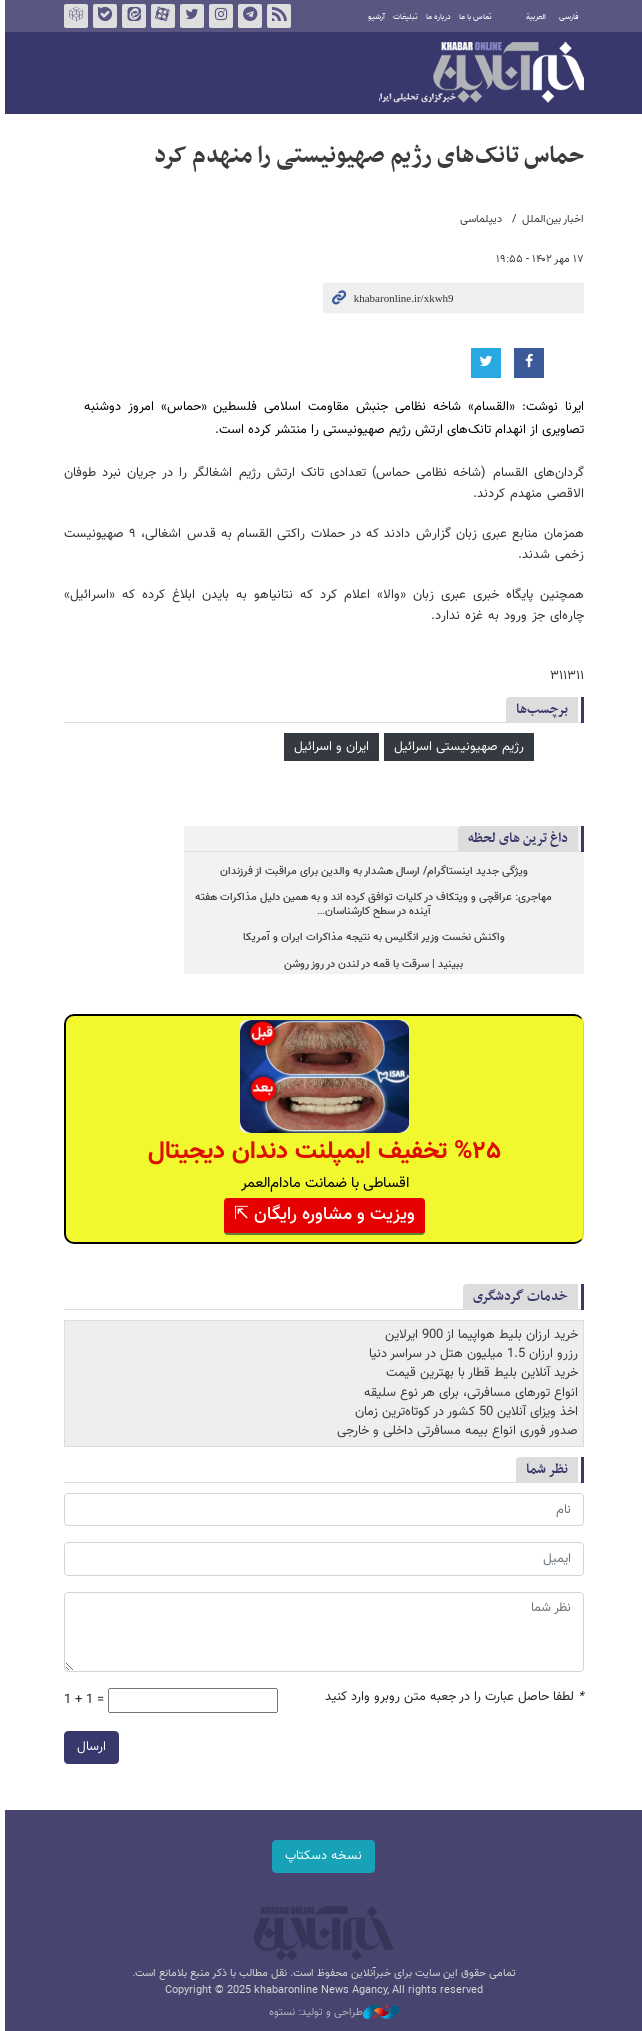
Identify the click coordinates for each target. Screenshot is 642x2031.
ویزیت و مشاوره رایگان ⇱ (321, 1215)
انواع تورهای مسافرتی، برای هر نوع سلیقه (468, 1393)
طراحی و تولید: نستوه (331, 2013)
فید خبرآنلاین (276, 16)
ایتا (131, 16)
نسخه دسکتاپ (321, 1856)
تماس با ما (472, 17)
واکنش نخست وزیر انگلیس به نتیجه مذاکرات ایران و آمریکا (371, 937)
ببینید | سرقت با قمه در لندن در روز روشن (371, 964)
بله (102, 16)
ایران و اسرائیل (328, 747)
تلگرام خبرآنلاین (247, 16)
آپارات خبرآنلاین (160, 16)
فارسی (566, 17)
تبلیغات (402, 17)
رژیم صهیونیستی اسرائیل (456, 747)
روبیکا (73, 16)
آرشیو (373, 17)
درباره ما (435, 17)
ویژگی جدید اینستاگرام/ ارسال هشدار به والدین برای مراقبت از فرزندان (371, 871)
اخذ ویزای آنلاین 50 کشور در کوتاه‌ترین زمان (463, 1412)
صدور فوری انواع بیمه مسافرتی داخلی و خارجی (454, 1431)
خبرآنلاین (478, 74)
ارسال (88, 1747)
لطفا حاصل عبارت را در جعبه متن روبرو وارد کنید (451, 1697)
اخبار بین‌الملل (550, 219)
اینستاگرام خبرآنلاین (218, 16)
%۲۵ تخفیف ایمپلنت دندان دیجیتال (321, 1151)
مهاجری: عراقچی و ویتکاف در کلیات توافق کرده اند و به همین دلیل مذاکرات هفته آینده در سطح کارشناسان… (371, 904)
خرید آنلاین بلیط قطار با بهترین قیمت (479, 1373)
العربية (533, 17)
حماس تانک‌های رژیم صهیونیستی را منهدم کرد (366, 156)
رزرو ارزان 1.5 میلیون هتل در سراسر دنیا (470, 1354)
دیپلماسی (478, 219)
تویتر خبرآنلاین (189, 16)
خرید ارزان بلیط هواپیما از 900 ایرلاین (478, 1335)
